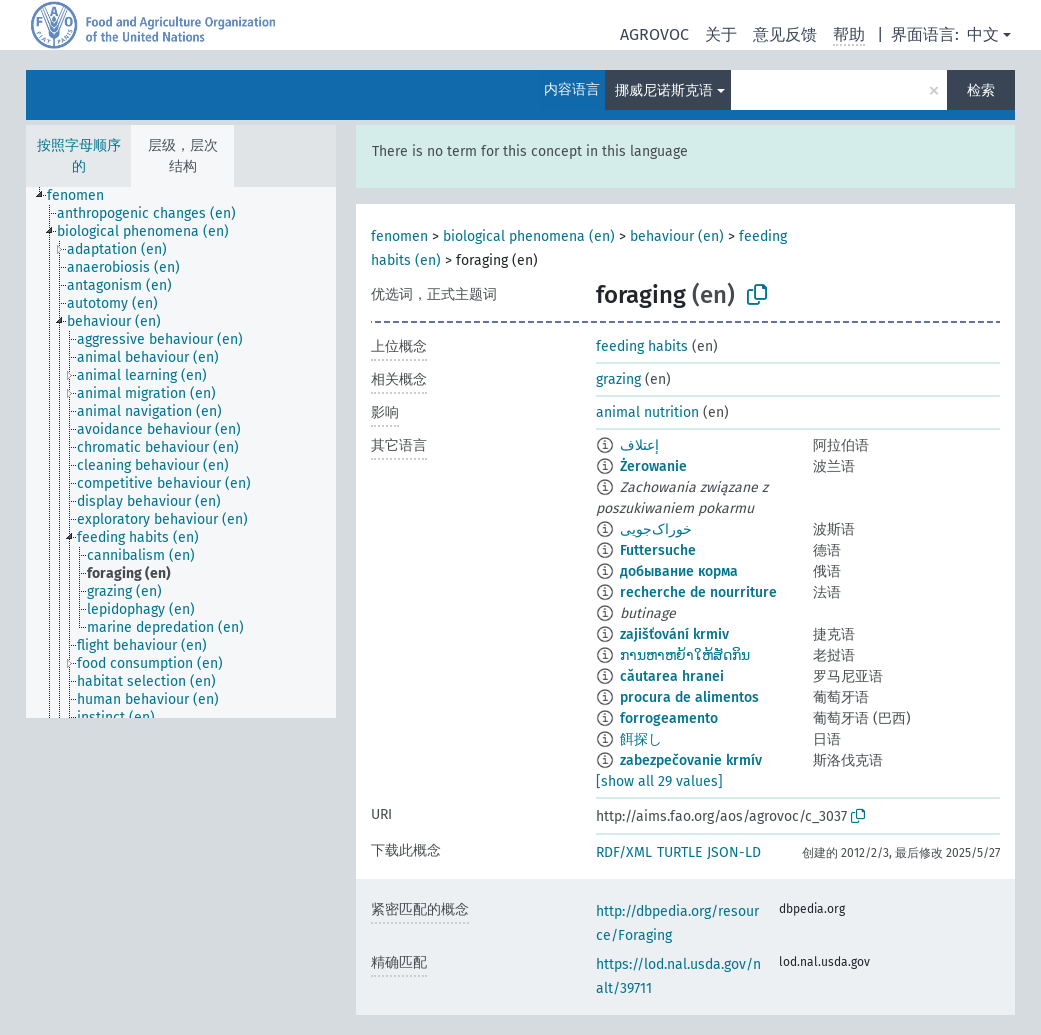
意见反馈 (785, 34)
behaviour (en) (677, 236)
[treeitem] (84, 196)
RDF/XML (624, 852)
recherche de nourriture (698, 592)
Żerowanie (653, 466)
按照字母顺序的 (79, 156)
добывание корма (679, 571)
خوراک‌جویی (656, 529)
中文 (983, 34)
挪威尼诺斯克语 (664, 90)
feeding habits (642, 346)
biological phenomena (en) (529, 236)
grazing (618, 379)
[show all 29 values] (659, 781)
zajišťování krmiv (674, 634)
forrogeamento (669, 718)
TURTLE (679, 852)
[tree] (181, 452)
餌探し (641, 739)
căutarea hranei (672, 676)
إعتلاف (639, 445)
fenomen (399, 236)
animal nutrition (647, 412)
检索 (981, 90)
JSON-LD (734, 852)
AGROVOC (654, 34)
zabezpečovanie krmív (691, 760)
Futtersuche (658, 550)
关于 (721, 34)
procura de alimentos (689, 697)
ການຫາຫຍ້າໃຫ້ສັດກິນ (685, 655)
